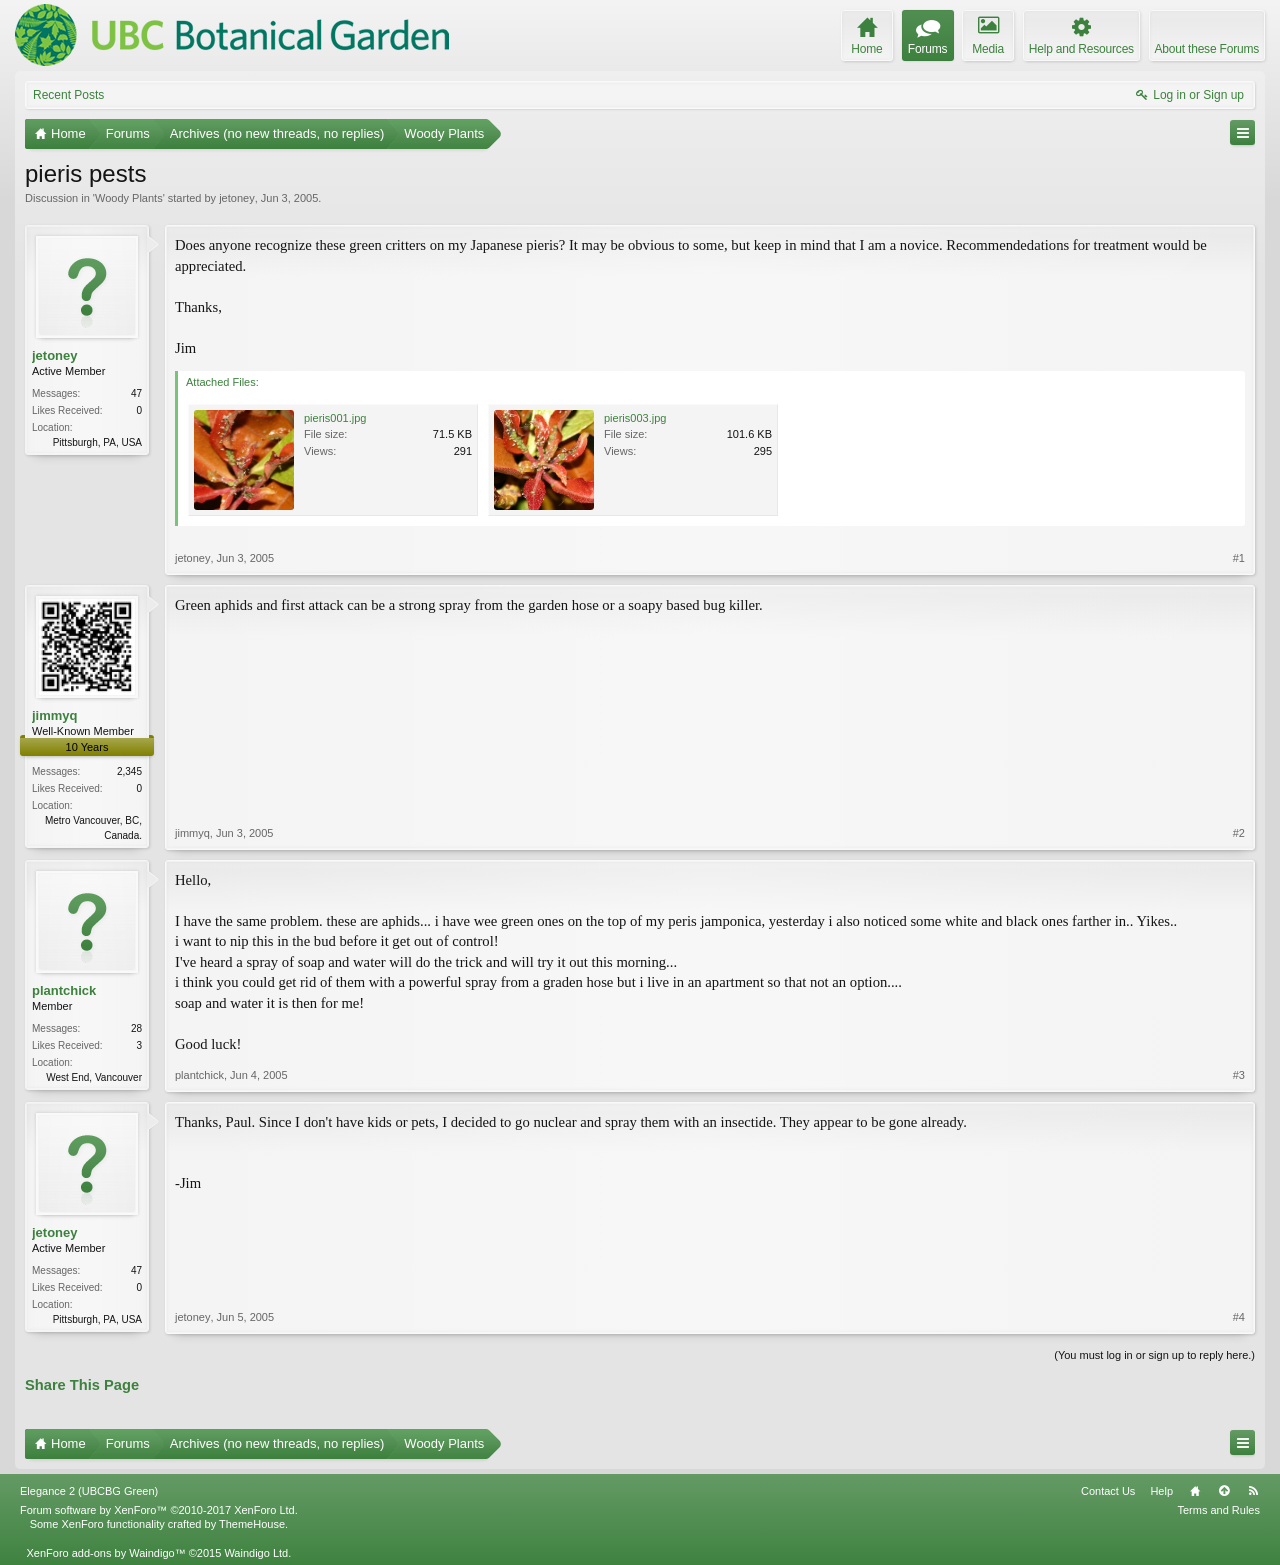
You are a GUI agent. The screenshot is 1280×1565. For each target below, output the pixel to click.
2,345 (129, 771)
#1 (1239, 558)
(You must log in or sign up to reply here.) (1154, 1355)
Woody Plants (129, 198)
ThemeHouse (252, 1524)
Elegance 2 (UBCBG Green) (89, 1491)
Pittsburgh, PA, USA (97, 442)
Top (1224, 1491)
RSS (1253, 1491)
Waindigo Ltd (256, 1553)
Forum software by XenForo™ (159, 1510)
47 (136, 393)
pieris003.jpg (635, 418)
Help (1161, 1491)
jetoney (236, 198)
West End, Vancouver (94, 1077)
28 (136, 1028)
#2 (1239, 833)
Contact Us (1108, 1491)
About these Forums (1207, 49)
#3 (1239, 1075)
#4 (1239, 1317)
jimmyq (55, 715)
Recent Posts (68, 95)
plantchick (64, 990)
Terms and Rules (1218, 1510)
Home (1195, 1491)
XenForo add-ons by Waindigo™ (105, 1553)
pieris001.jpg (335, 418)
